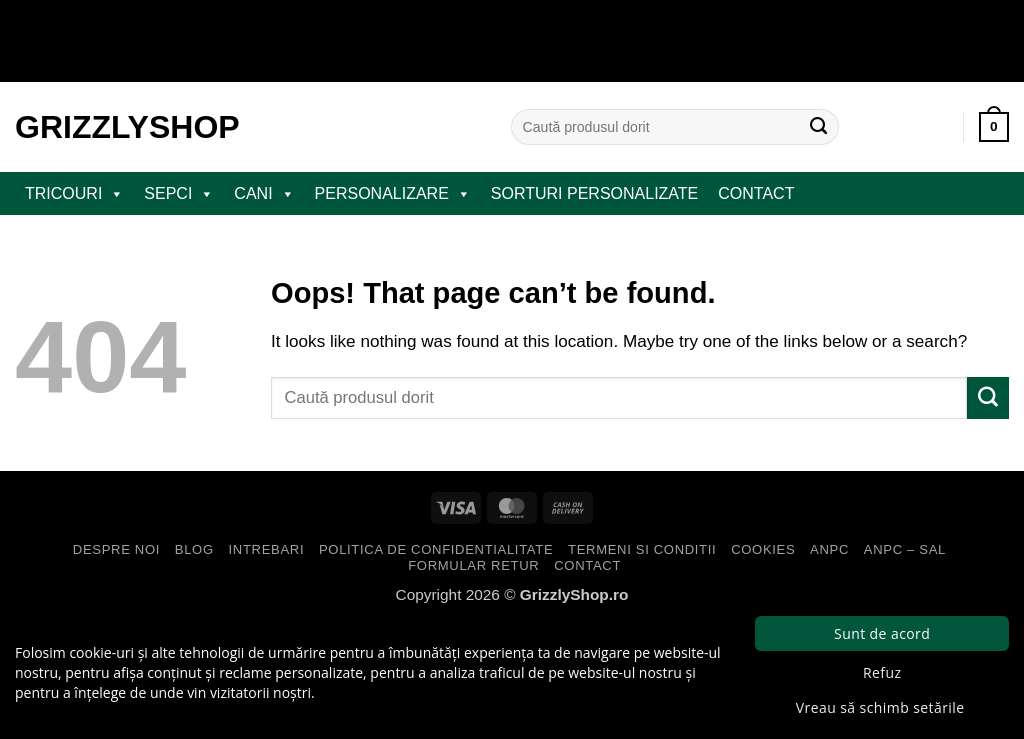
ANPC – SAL (905, 549)
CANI (264, 194)
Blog (194, 549)
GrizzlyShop (127, 127)
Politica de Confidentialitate (436, 549)
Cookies (763, 549)
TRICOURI (74, 194)
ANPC (829, 549)
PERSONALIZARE (393, 194)
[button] (994, 127)
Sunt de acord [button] (882, 633)
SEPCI (179, 194)
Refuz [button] (882, 672)
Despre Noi (116, 549)
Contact (756, 193)
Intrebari (267, 549)
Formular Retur (473, 565)
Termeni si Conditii (642, 549)
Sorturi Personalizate (594, 193)
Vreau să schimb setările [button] (880, 707)
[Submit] (819, 127)
